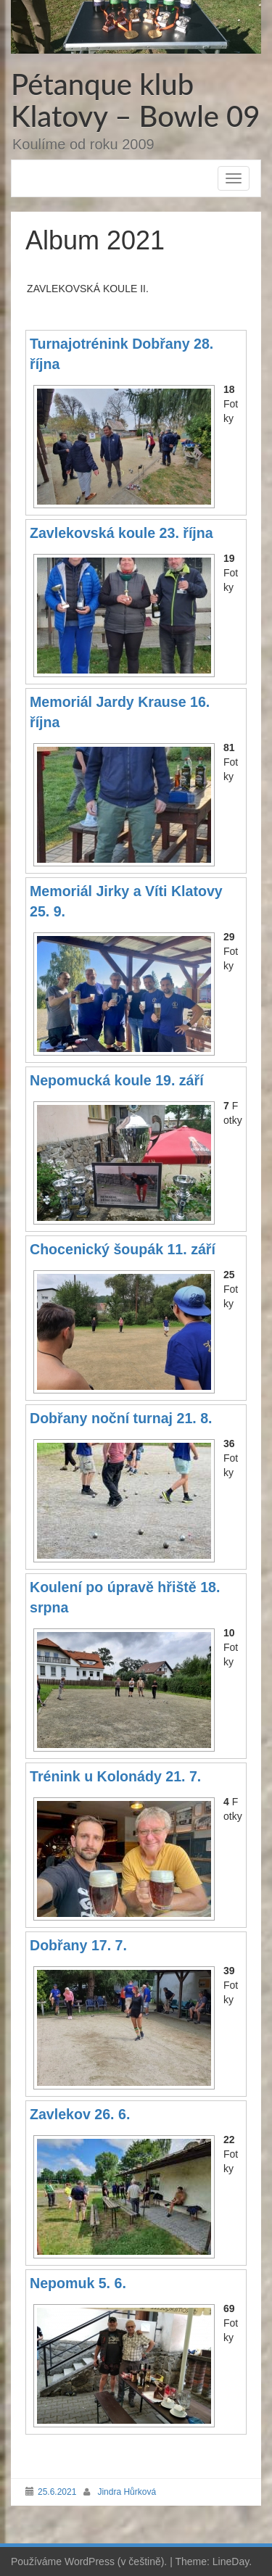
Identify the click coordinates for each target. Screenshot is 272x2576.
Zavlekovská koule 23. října (121, 533)
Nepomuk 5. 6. (78, 2283)
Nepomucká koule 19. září (117, 1080)
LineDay (231, 2561)
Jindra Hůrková (126, 2492)
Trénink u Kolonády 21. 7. (115, 1776)
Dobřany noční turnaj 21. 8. (121, 1418)
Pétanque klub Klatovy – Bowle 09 (135, 100)
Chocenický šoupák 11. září (122, 1249)
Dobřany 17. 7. (78, 1945)
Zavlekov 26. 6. (80, 2114)
